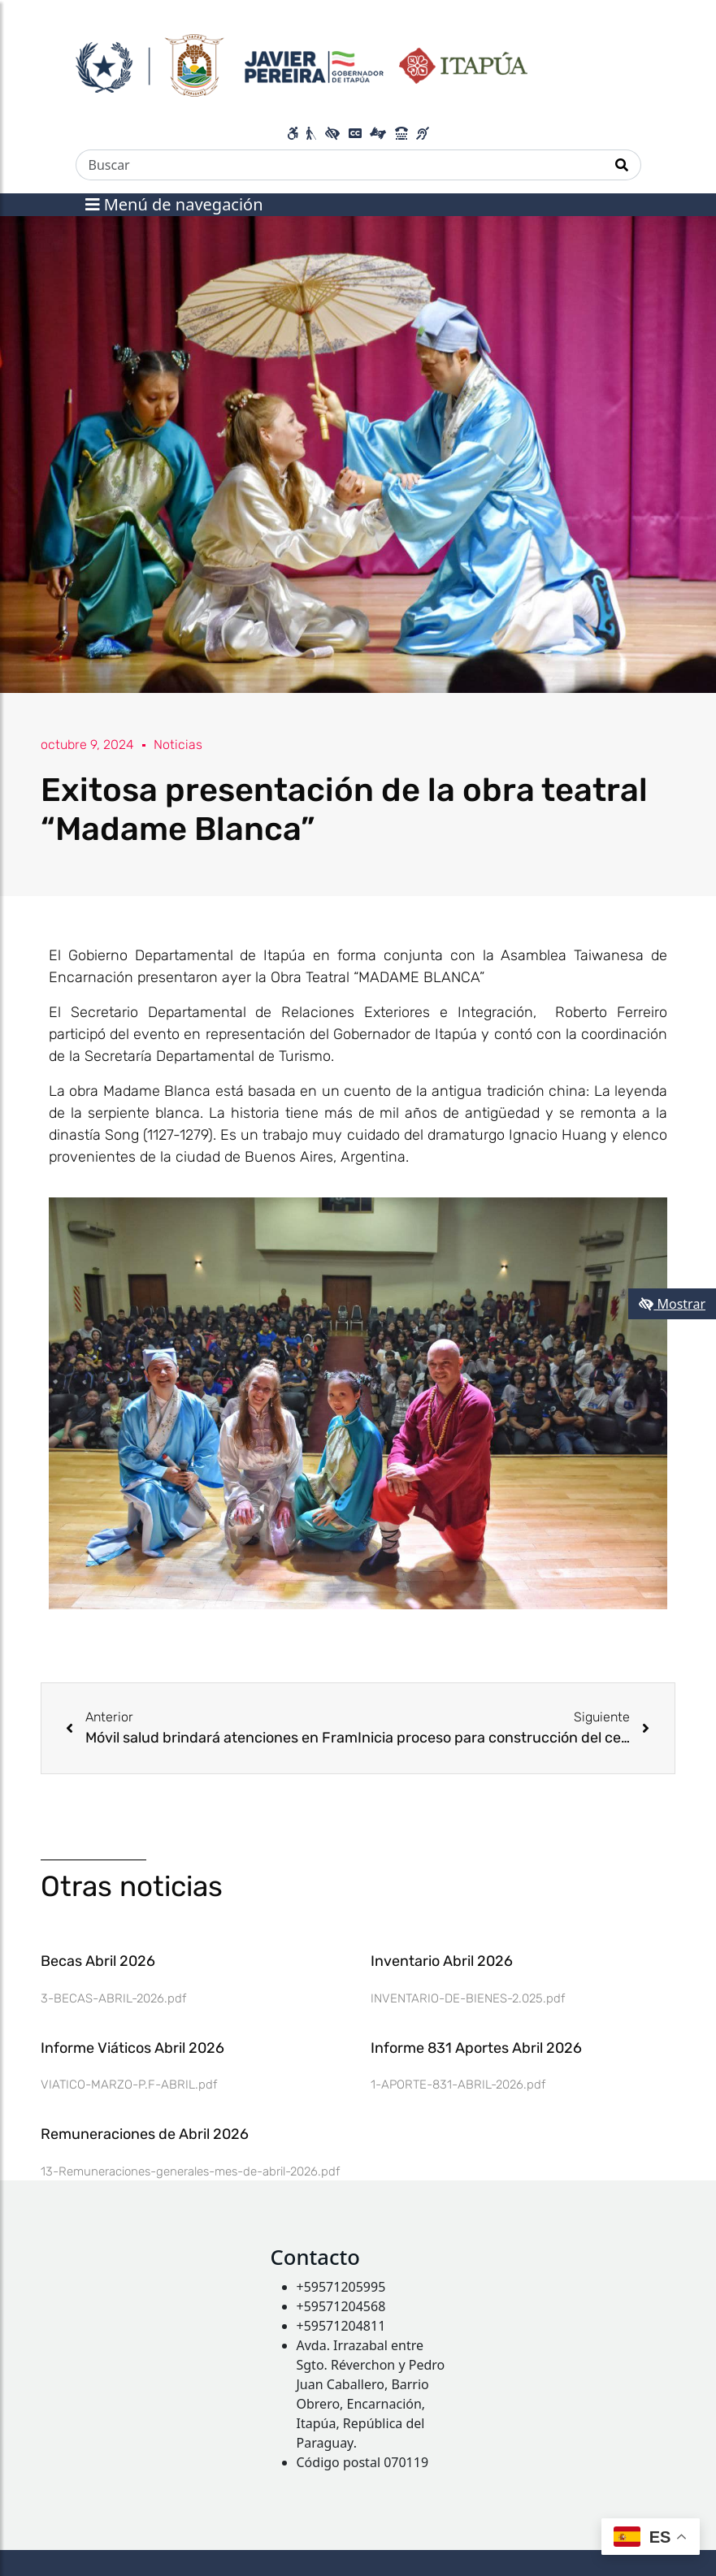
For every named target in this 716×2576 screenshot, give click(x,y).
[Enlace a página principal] (302, 63)
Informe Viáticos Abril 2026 (132, 2048)
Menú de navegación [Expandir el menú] (174, 204)
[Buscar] (340, 164)
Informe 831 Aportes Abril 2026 (476, 2048)
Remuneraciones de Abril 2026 (145, 2134)
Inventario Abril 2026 (442, 1961)
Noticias (178, 744)
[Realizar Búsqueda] (622, 164)
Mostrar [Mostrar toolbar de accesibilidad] (672, 1304)
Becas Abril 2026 (98, 1961)
